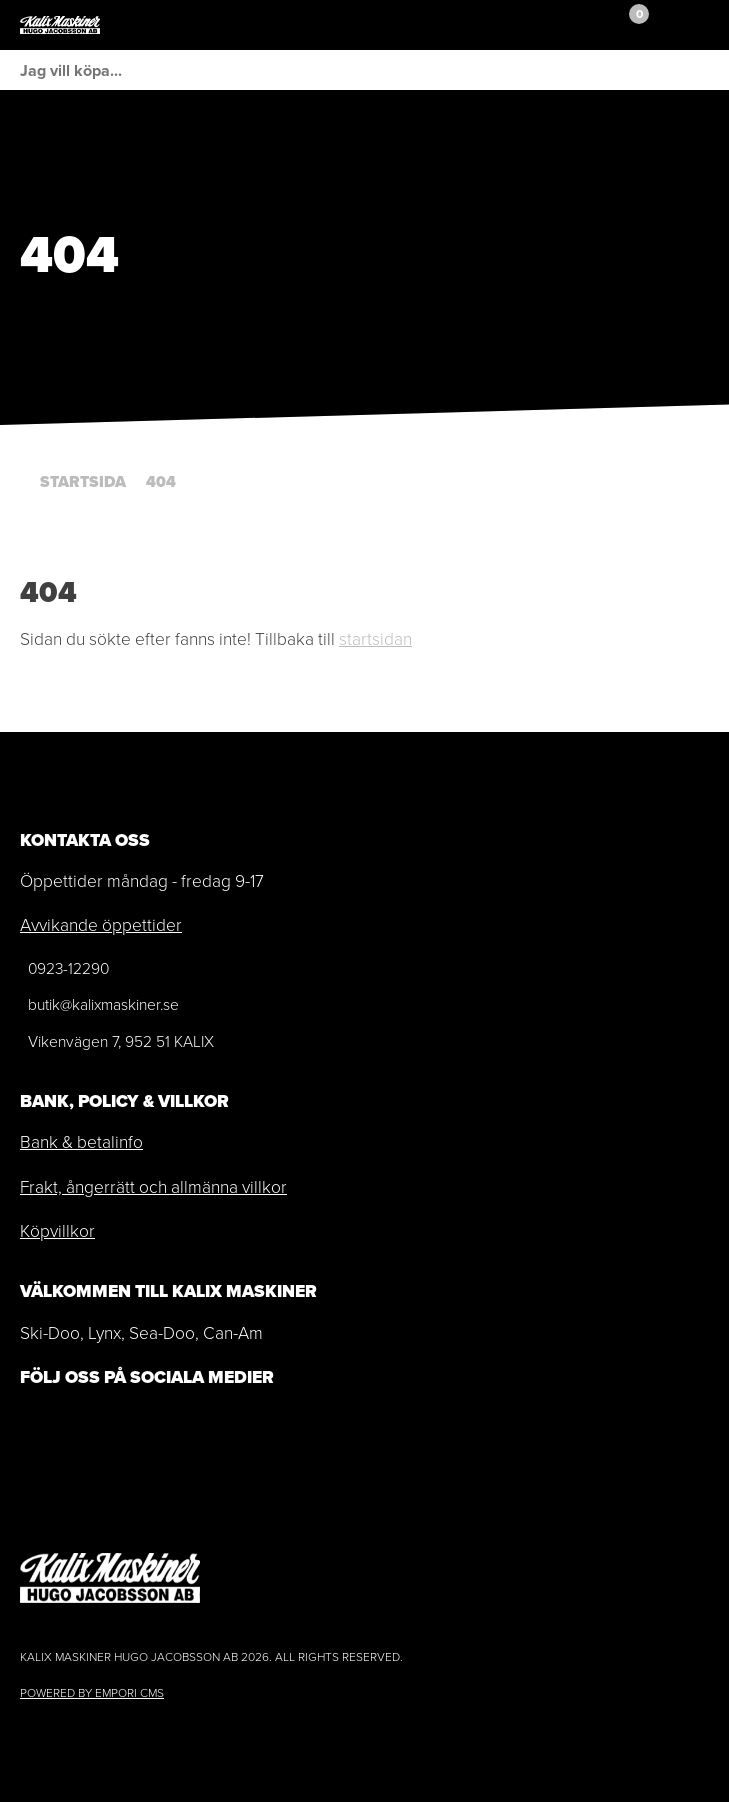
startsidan (375, 639)
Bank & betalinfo (81, 1142)
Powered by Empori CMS (92, 1693)
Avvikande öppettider (101, 925)
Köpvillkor (57, 1231)
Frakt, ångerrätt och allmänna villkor (153, 1187)
